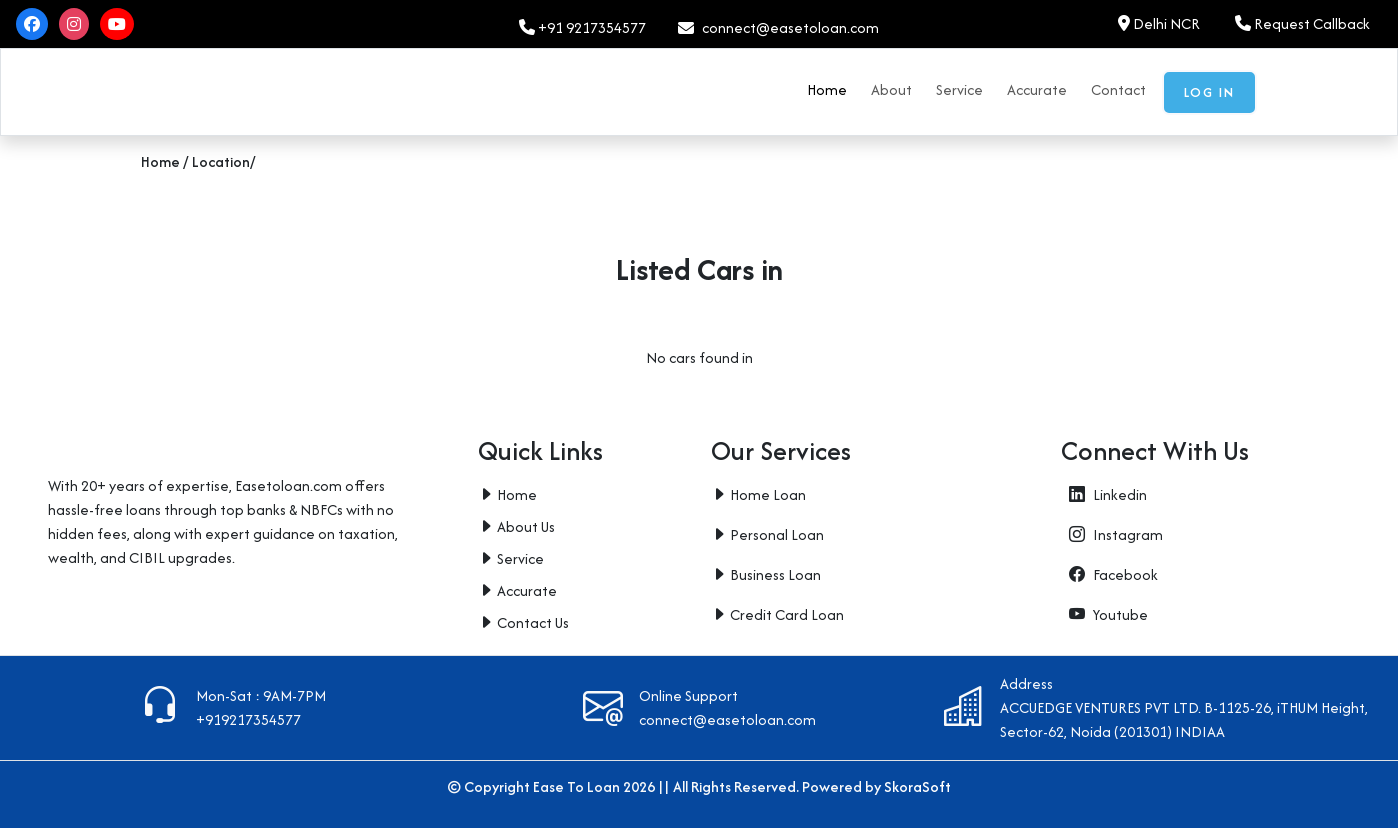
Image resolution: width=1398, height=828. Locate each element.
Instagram (1112, 534)
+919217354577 (248, 719)
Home (827, 89)
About (891, 89)
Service (959, 89)
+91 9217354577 (582, 27)
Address (1026, 683)
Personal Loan (777, 534)
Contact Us (533, 622)
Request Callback (1302, 23)
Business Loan (775, 574)
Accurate (1037, 89)
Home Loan (768, 494)
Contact (1118, 89)
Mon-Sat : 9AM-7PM (261, 695)
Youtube (1104, 614)
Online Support (688, 695)
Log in (1209, 92)
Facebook (1109, 574)
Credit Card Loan (787, 614)
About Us (526, 526)
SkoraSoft (917, 786)
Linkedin (1104, 494)
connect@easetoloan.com (727, 719)
